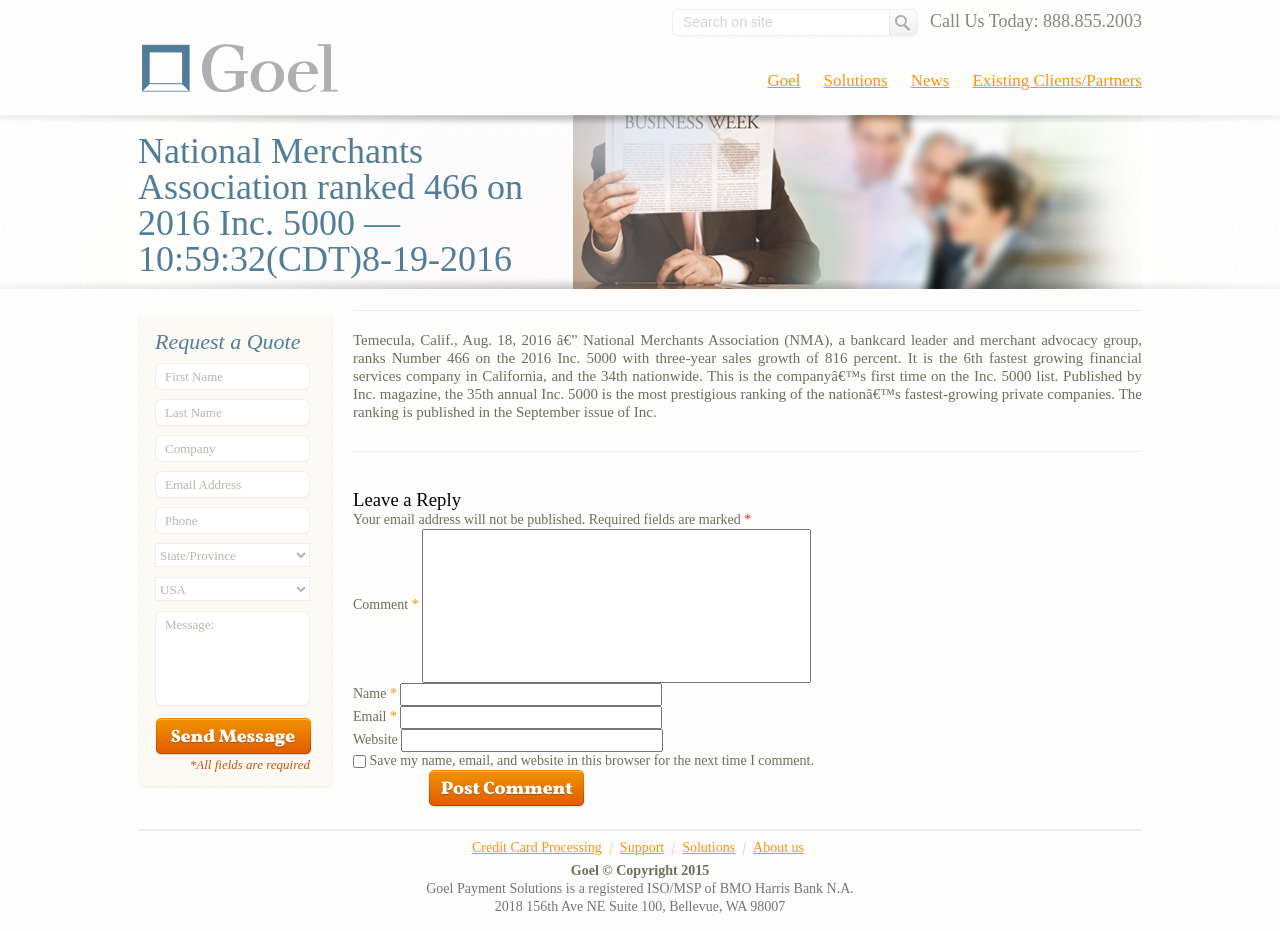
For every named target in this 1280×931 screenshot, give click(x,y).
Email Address (203, 484)
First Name (194, 376)
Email (375, 716)
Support (642, 847)
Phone (181, 520)
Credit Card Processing (537, 847)
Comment (386, 604)
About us (778, 847)
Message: (189, 624)
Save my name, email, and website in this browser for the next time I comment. (592, 760)
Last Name (193, 412)
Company (190, 448)
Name (375, 693)
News (930, 80)
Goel (240, 68)
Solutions (856, 80)
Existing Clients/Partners (1057, 80)
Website (375, 739)
